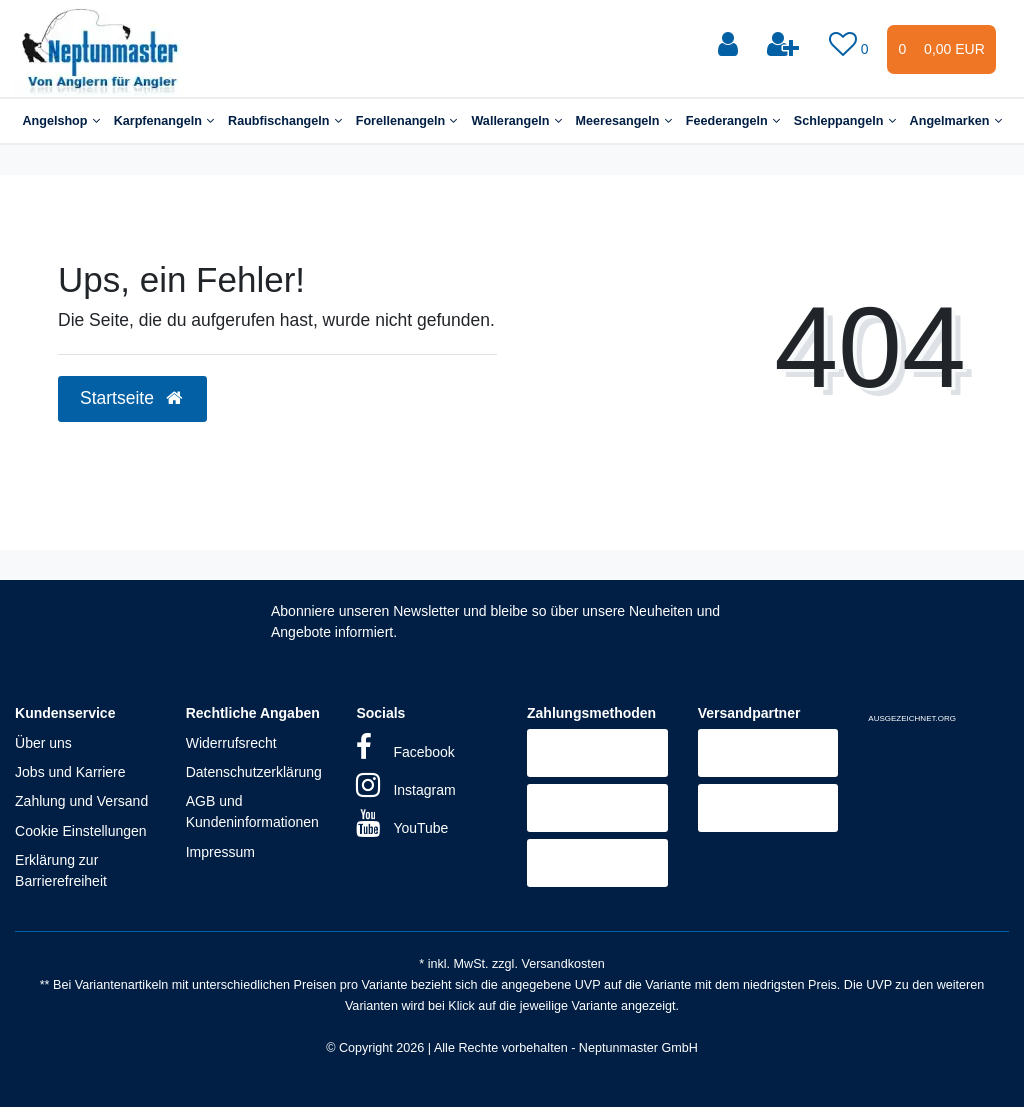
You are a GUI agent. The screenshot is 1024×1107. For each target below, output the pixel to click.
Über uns (43, 743)
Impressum (220, 852)
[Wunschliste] (851, 45)
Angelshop (60, 121)
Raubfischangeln (285, 121)
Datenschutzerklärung (254, 772)
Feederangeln (733, 121)
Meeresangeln (624, 121)
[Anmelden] (730, 45)
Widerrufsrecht (231, 743)
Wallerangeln (516, 121)
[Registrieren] (785, 45)
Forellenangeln (407, 121)
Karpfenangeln (164, 121)
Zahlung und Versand (81, 801)
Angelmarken (956, 121)
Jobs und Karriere (70, 772)
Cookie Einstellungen (81, 831)
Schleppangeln (845, 121)
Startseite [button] (132, 398)
